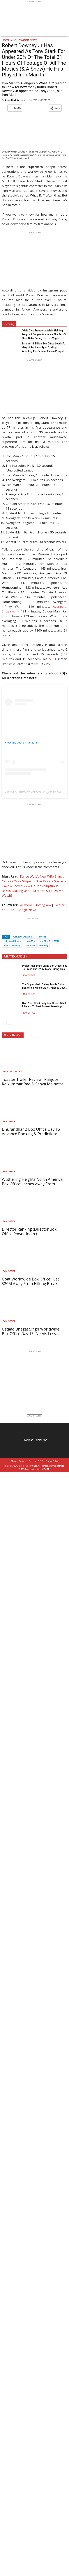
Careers (32, 1461)
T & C (40, 1461)
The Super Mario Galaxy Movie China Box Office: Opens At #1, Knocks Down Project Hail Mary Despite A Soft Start (44, 986)
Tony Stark (30, 945)
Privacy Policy (51, 1461)
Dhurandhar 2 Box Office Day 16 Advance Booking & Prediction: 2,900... (31, 1134)
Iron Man (30, 941)
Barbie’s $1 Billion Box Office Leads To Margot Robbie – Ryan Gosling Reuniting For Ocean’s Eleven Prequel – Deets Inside (44, 347)
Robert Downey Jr (12, 945)
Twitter (59, 905)
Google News (27, 910)
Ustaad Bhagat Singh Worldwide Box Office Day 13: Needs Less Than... (30, 1333)
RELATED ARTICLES (15, 956)
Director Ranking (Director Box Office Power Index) (29, 1231)
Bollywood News (13, 1071)
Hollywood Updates (12, 941)
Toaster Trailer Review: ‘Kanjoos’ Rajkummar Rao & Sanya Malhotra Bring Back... (32, 1084)
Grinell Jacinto (12, 100)
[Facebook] (4, 930)
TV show (25, 1469)
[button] (55, 108)
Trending (43, 945)
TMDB (46, 1469)
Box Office (28, 975)
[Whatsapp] (17, 930)
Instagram (43, 905)
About (14, 1461)
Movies (60, 1465)
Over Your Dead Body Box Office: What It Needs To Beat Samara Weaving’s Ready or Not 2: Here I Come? (44, 1005)
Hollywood (41, 936)
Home (6, 40)
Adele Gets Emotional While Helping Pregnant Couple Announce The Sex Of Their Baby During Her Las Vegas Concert (44, 334)
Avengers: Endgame (22, 936)
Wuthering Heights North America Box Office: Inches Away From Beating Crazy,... (32, 1184)
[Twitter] (11, 930)
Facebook (26, 905)
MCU (52, 659)
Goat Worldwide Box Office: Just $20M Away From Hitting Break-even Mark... (30, 1283)
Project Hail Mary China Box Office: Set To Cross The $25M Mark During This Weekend (44, 967)
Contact (22, 1461)
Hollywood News (24, 40)
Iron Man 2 (45, 941)
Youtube (8, 910)
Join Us (15, 108)
